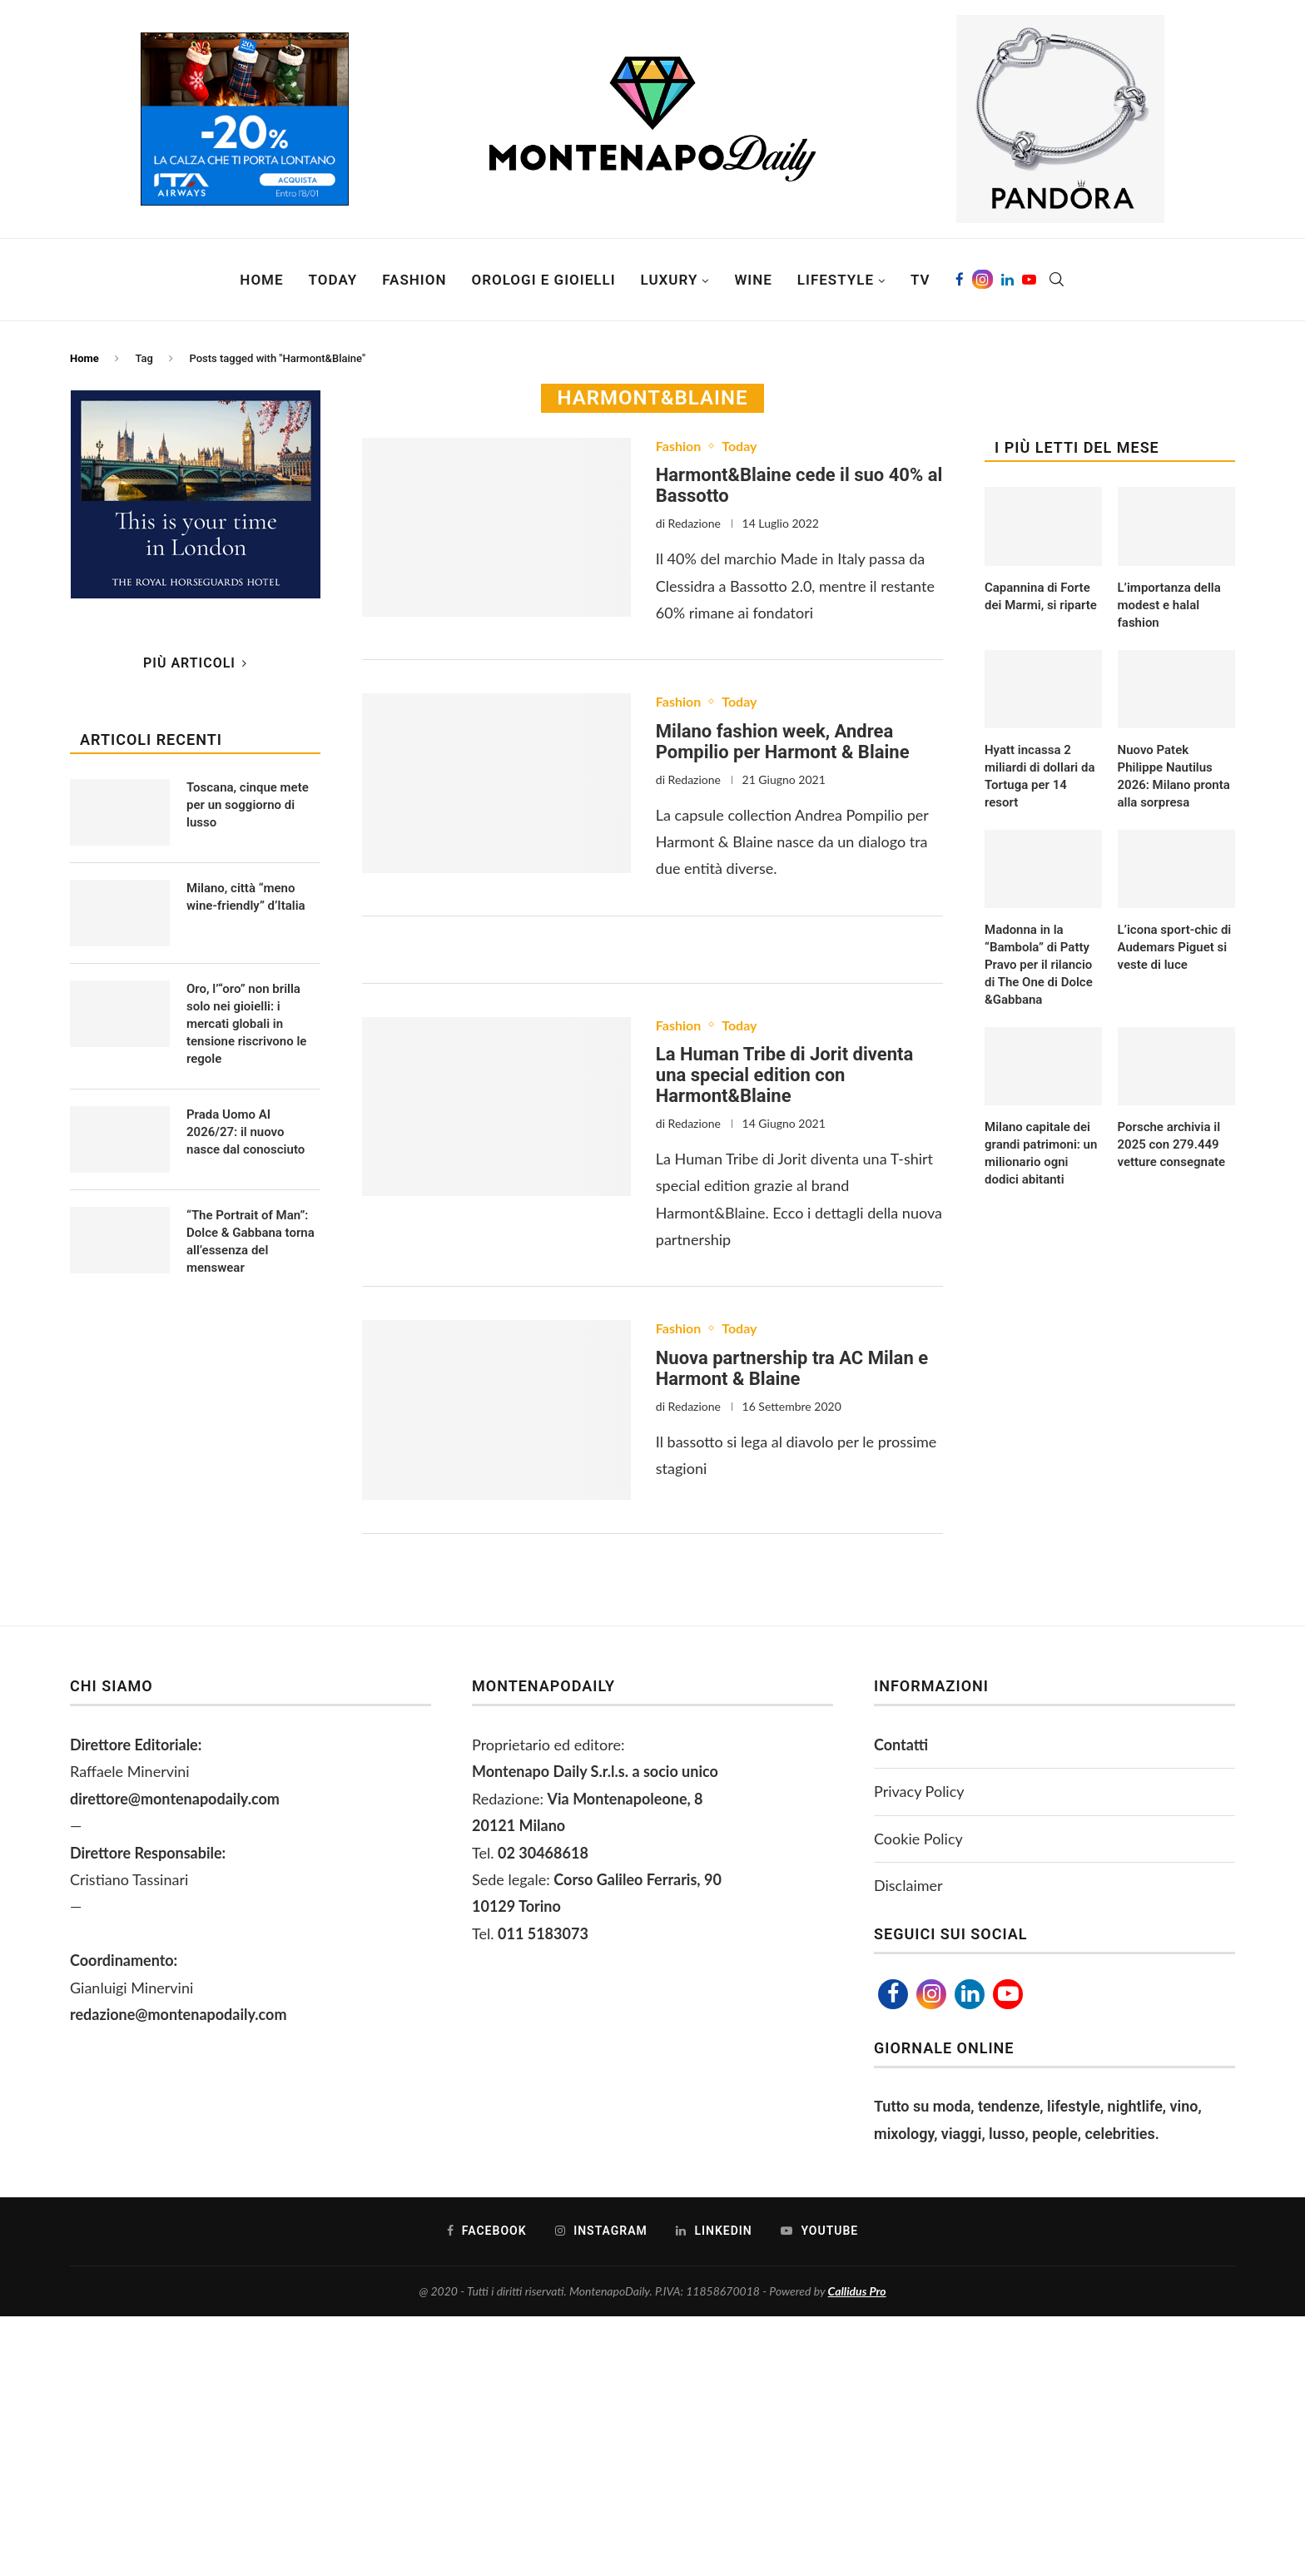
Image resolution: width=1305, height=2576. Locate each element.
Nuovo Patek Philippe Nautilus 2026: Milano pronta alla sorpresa (1174, 776)
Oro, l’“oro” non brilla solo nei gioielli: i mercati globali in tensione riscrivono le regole (246, 1023)
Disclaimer (908, 1885)
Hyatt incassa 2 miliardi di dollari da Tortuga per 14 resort (1039, 776)
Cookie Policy (918, 1838)
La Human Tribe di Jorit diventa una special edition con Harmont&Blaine (784, 1075)
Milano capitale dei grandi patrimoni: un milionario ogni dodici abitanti (1041, 1153)
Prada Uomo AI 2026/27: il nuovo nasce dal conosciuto (245, 1132)
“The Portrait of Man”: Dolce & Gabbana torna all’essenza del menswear (250, 1241)
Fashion (414, 279)
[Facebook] (959, 279)
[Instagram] (982, 279)
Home (261, 279)
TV (920, 279)
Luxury (669, 279)
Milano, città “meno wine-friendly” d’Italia (245, 897)
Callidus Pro (857, 2291)
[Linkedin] (1007, 279)
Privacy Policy (919, 1791)
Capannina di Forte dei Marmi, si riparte (1041, 596)
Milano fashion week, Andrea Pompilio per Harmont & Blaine (783, 741)
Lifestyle (835, 279)
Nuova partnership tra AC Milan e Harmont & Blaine (792, 1368)
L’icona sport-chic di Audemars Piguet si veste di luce (1175, 947)
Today (333, 279)
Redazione (694, 523)
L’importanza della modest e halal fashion (1169, 605)
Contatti (901, 1744)
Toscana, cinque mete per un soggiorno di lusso (247, 805)
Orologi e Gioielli (543, 279)
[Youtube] (1029, 279)
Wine (753, 279)
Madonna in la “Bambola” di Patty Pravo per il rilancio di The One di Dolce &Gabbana (1039, 964)
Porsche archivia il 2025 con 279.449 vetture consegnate (1172, 1144)
